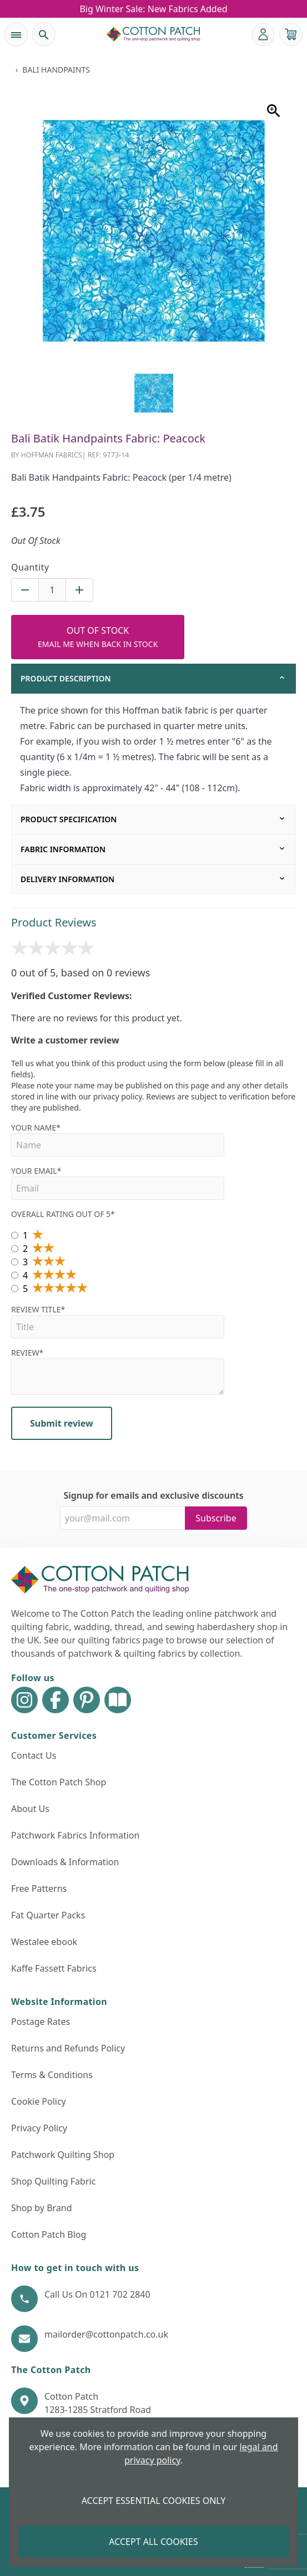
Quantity (30, 567)
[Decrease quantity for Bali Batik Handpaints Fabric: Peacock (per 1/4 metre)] (25, 590)
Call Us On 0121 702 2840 (97, 2294)
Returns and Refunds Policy (68, 2048)
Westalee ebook (44, 1942)
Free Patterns (39, 1888)
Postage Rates (40, 2021)
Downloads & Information (65, 1862)
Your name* (117, 1139)
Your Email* (117, 1182)
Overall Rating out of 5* (63, 1214)
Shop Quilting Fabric (53, 2181)
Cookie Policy (38, 2101)
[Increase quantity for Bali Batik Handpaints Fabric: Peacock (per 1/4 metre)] (79, 590)
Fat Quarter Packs (48, 1915)
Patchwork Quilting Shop (62, 2155)
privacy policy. (118, 1096)
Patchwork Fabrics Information (75, 1835)
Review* (117, 1371)
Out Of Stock (98, 636)
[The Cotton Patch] (153, 34)
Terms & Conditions (52, 2075)
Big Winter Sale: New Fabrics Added (153, 9)
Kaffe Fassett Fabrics (54, 1968)
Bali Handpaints (56, 69)
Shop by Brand (41, 2208)
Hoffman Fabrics (51, 455)
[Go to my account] (263, 34)
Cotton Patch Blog (48, 2234)
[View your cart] (291, 34)
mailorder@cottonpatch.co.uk (106, 2334)
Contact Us (33, 1755)
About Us (30, 1809)
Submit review (61, 1423)
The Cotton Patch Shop (58, 1782)
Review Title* (117, 1321)
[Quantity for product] (52, 590)
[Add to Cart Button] (97, 637)
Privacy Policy (39, 2128)
